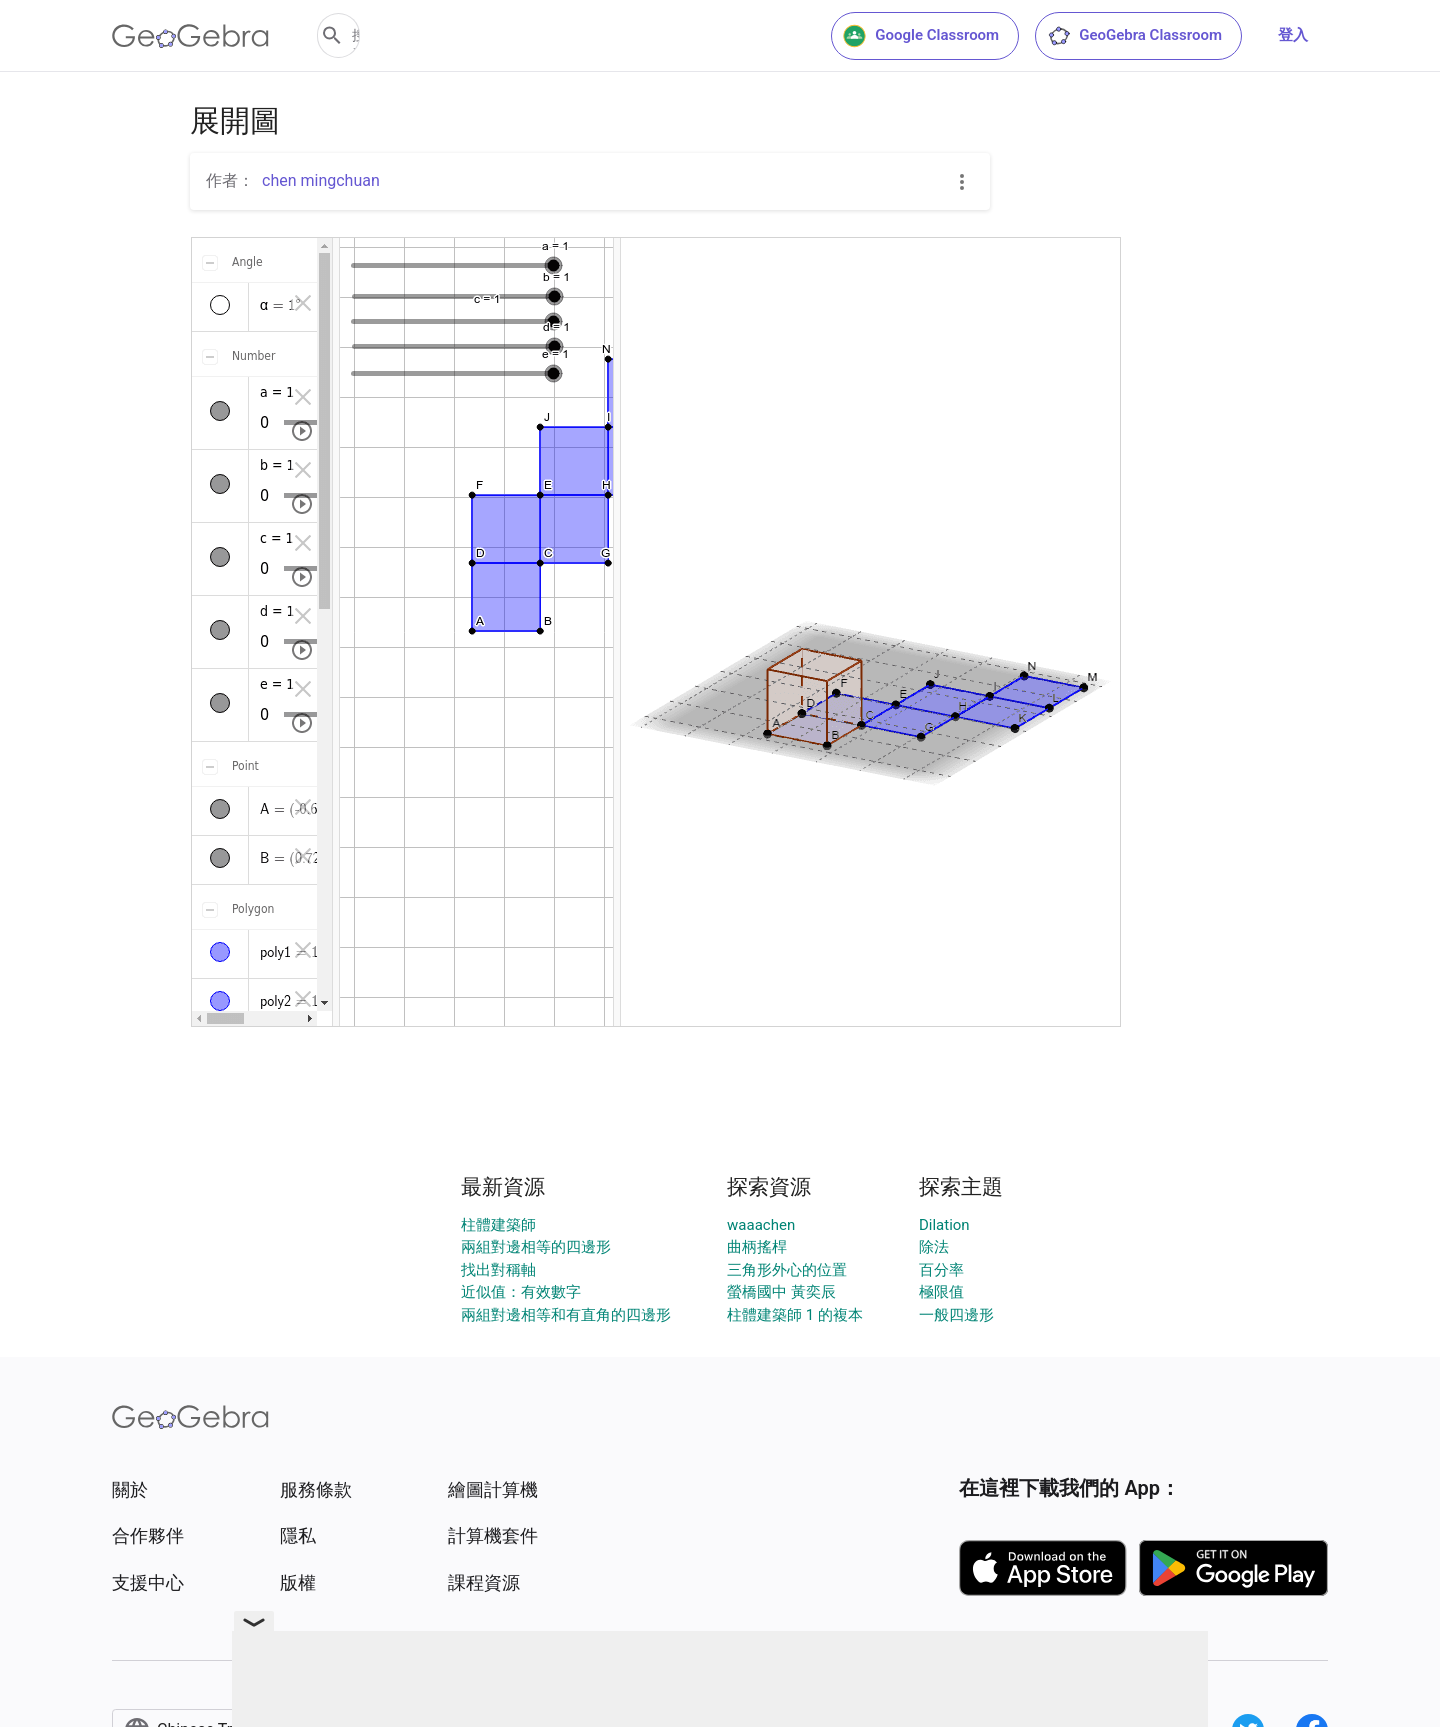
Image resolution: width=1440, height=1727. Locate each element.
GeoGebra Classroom (1134, 36)
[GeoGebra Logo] (190, 36)
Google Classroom (921, 36)
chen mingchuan (321, 180)
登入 (1293, 35)
